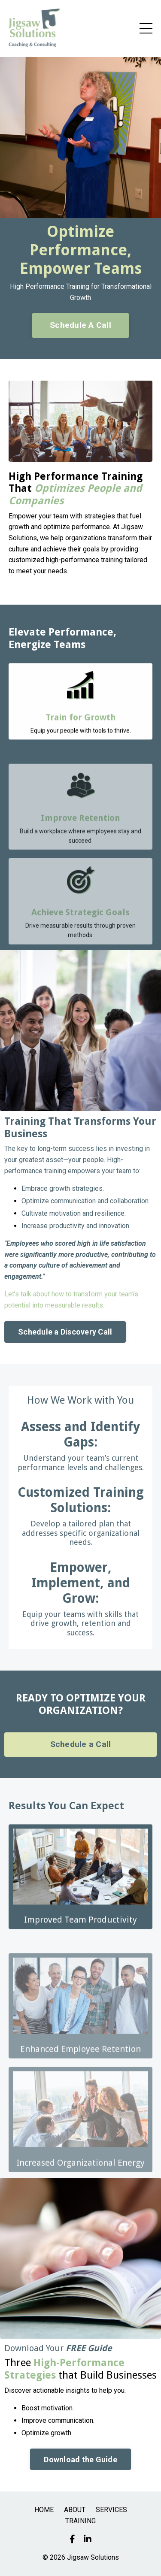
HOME (44, 2510)
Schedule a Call (80, 1744)
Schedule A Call (80, 325)
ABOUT (74, 2510)
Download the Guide (80, 2459)
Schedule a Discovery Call (65, 1331)
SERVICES (111, 2510)
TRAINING (80, 2521)
